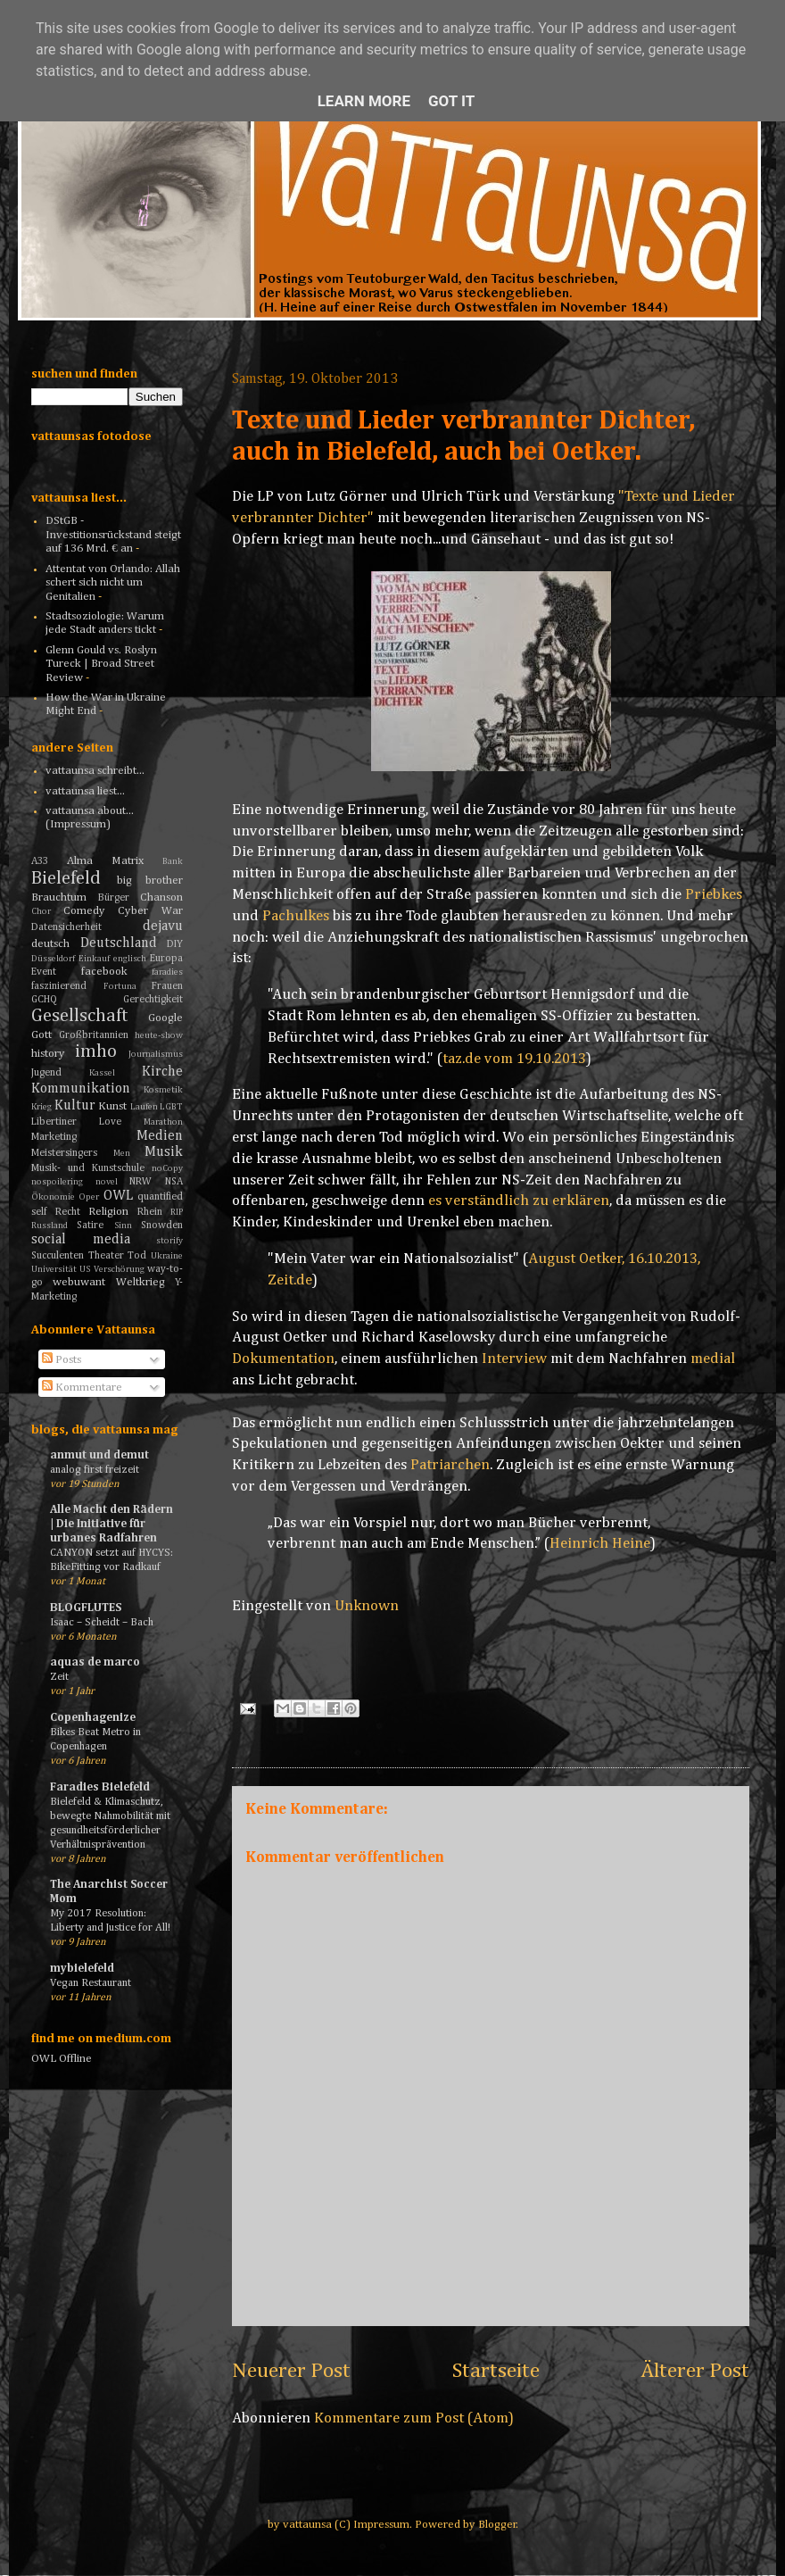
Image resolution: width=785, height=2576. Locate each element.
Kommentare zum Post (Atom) (414, 2418)
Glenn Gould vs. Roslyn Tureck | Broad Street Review (101, 664)
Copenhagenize (93, 1718)
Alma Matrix (105, 861)
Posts (61, 1360)
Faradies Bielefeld (100, 1787)
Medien (159, 1136)
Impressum (381, 2524)
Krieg (41, 1106)
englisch (129, 958)
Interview (514, 1359)
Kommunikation (80, 1088)
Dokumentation (283, 1359)
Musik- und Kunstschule (88, 1168)
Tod (137, 1256)
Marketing (54, 1137)
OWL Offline (61, 2059)
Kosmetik (163, 1089)
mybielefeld (82, 1968)
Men (121, 1153)
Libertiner (54, 1122)
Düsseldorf (53, 958)
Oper (88, 1196)
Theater (106, 1256)
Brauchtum (59, 897)
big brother (150, 880)
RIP (176, 1212)
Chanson (161, 897)
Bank (172, 861)
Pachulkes (295, 916)
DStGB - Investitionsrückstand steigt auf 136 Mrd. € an (113, 534)
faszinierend (59, 986)
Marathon (163, 1122)
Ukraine (167, 1255)
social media (80, 1239)
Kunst (112, 1106)
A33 (39, 861)
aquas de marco (95, 1662)
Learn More (364, 101)
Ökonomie (53, 1196)
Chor (41, 911)
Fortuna (119, 986)
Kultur (74, 1105)
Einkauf (94, 958)
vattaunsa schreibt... (95, 771)
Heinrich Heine (600, 1543)
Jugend (46, 1073)
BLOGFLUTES (85, 1608)
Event (43, 972)
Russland (49, 1225)
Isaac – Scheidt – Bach (101, 1622)
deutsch (50, 944)
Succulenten (57, 1256)
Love (110, 1122)
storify (169, 1240)
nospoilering (57, 1181)
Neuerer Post (291, 2370)
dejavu (163, 926)
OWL (118, 1195)
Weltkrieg (140, 1282)
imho (96, 1052)
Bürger (113, 898)
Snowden (162, 1225)
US (84, 1269)
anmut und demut (99, 1455)
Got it (451, 101)
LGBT (171, 1106)
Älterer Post (694, 2370)
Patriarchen (450, 1465)
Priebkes (713, 894)
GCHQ (44, 999)
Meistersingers (64, 1153)
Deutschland (118, 943)
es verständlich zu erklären (518, 1201)
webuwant (79, 1282)
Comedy (84, 911)
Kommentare (82, 1387)
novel (106, 1181)
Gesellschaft (79, 1016)
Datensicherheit (66, 927)
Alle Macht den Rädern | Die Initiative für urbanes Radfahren (111, 1524)
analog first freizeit (94, 1469)
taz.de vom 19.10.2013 (514, 1059)
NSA (174, 1181)
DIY (175, 944)
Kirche (162, 1071)
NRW (140, 1181)
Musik (164, 1152)
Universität (54, 1269)
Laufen (144, 1106)
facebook (104, 971)
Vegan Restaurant (90, 1983)
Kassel (102, 1072)
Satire (90, 1225)
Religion (108, 1211)
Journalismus (155, 1054)
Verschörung (119, 1269)
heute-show (159, 1035)
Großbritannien (93, 1035)
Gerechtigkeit (153, 999)
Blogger (497, 2524)
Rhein (149, 1212)
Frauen (167, 986)
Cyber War (150, 911)
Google (165, 1018)
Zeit (59, 1677)
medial (712, 1359)
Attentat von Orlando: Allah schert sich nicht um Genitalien (112, 582)
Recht (67, 1212)
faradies (167, 972)
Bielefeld (66, 878)
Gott (41, 1035)
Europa (166, 958)
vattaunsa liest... (85, 791)
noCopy (167, 1168)
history (48, 1053)
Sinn (123, 1225)
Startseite (496, 2370)
